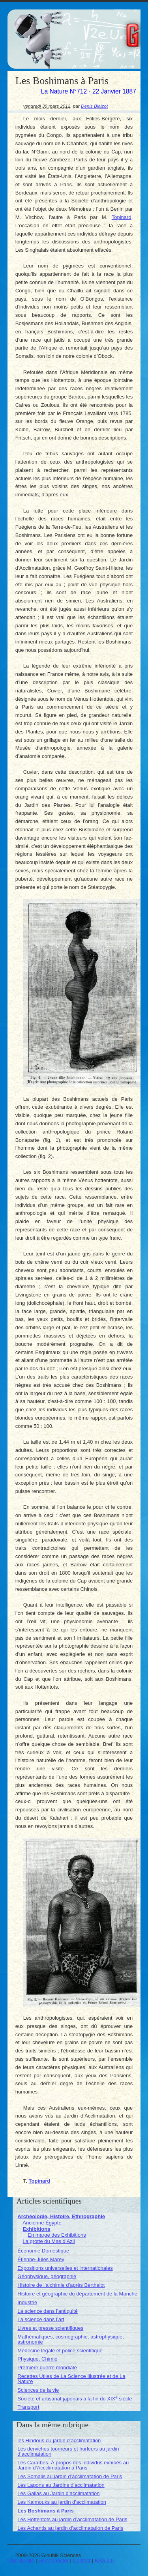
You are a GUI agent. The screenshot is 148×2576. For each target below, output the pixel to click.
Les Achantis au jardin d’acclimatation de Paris (70, 2528)
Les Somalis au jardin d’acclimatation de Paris (69, 2476)
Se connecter (53, 2560)
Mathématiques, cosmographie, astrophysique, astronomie (70, 2339)
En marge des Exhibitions (57, 2235)
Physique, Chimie (37, 2359)
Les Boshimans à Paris (45, 2511)
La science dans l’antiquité (47, 2311)
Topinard (121, 217)
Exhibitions (36, 2229)
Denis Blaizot (94, 106)
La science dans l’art (40, 2319)
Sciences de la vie (38, 2390)
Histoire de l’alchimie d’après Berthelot (61, 2285)
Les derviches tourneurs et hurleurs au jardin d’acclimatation (68, 2451)
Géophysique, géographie (46, 2276)
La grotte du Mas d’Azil (48, 2241)
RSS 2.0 (104, 2560)
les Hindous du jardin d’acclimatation (59, 2440)
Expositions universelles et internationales (64, 2268)
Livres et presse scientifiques (50, 2328)
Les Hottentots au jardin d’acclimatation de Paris (72, 2519)
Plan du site (20, 2560)
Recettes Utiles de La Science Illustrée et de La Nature (71, 2378)
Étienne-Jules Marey (40, 2259)
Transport (28, 2407)
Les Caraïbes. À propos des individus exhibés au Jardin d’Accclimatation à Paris (73, 2465)
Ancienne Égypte (41, 2223)
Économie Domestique (43, 2251)
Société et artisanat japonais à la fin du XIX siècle (74, 2399)
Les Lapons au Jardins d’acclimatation (60, 2485)
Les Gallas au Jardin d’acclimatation (58, 2493)
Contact (82, 2560)
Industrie (27, 2302)
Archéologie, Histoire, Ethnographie (61, 2216)
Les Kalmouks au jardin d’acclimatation (61, 2502)
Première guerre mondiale (47, 2367)
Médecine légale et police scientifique (59, 2350)
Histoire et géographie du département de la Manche (77, 2294)
